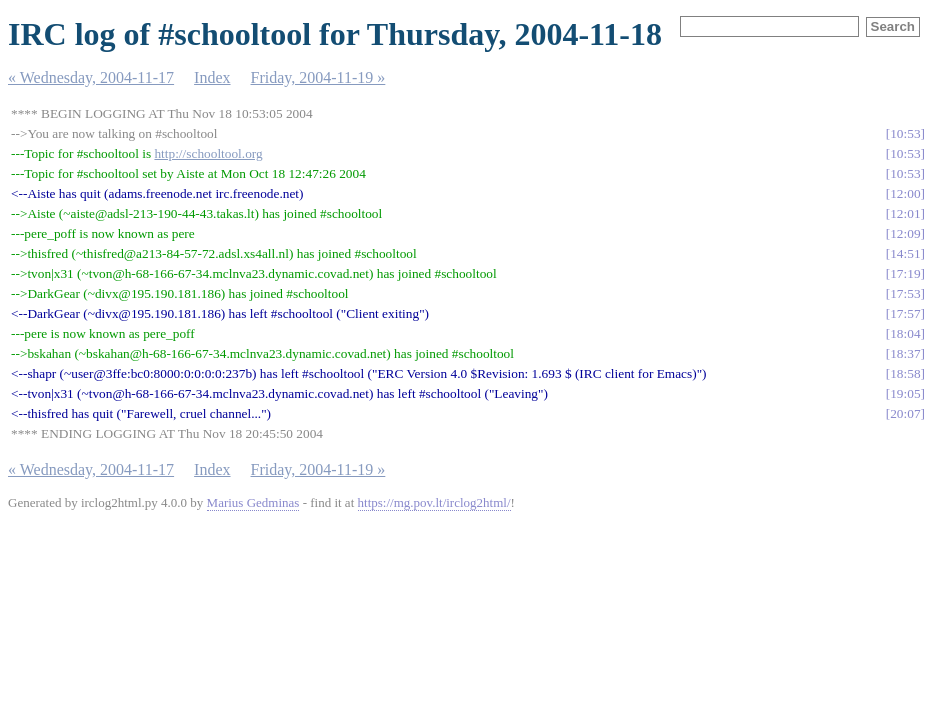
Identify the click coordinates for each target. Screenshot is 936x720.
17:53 (905, 293)
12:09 (905, 233)
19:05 (905, 393)
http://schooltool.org (208, 153)
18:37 (905, 353)
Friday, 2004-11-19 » (318, 77)
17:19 (905, 273)
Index (212, 77)
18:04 (905, 333)
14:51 (905, 253)
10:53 (905, 133)
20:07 (905, 413)
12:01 (905, 213)
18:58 (905, 373)
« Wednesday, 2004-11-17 (91, 77)
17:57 (905, 313)
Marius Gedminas (253, 502)
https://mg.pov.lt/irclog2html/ (434, 502)
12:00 (905, 193)
